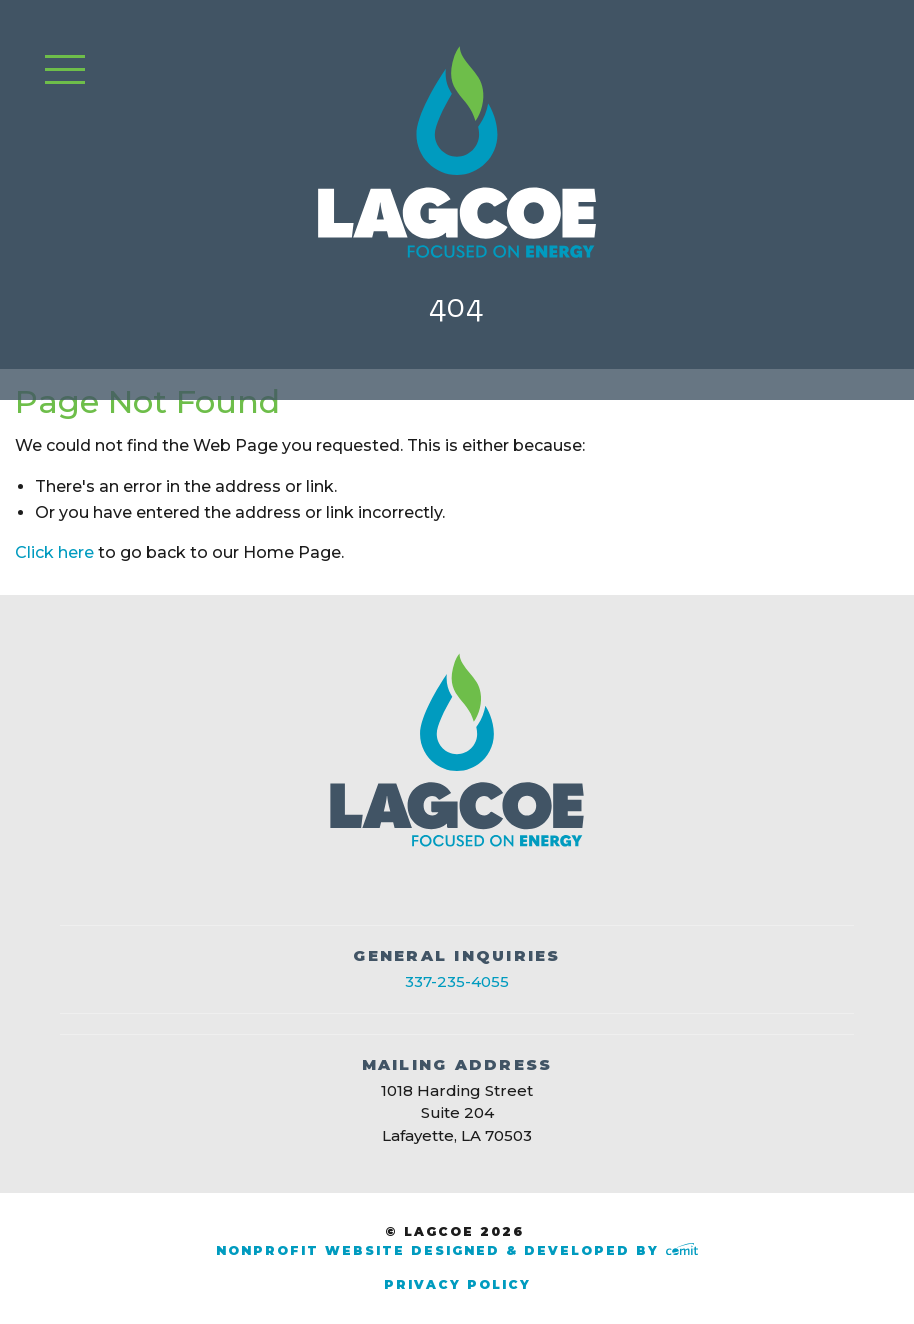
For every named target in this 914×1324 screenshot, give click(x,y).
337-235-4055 (457, 981)
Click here (54, 552)
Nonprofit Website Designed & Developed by (457, 1250)
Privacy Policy (457, 1284)
